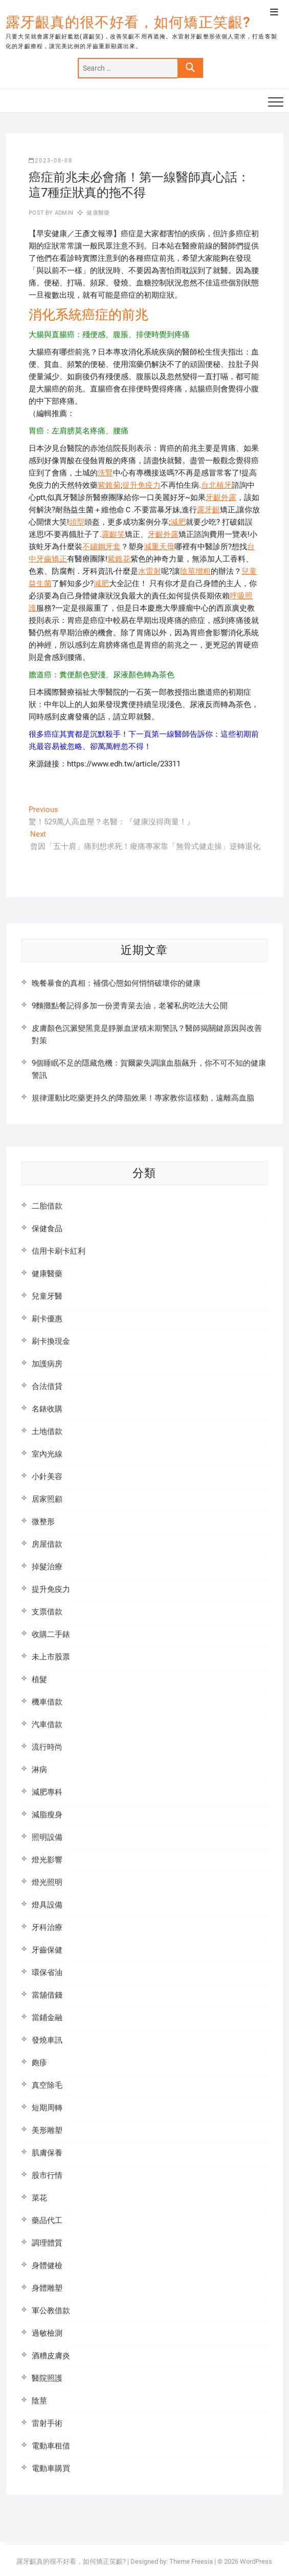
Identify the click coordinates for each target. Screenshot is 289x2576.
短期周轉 (47, 2107)
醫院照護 (47, 2378)
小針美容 (47, 1476)
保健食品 (47, 1228)
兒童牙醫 (47, 1296)
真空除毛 (47, 2085)
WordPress (256, 2561)
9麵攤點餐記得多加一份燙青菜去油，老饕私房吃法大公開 (130, 1005)
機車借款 (47, 1702)
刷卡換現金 (51, 1341)
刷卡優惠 (47, 1318)
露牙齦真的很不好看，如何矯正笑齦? (128, 22)
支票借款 (47, 1611)
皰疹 (39, 2062)
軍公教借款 (51, 2310)
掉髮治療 (47, 1566)
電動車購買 (51, 2468)
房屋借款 (47, 1544)
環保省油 (47, 1972)
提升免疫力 (141, 485)
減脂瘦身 (47, 1814)
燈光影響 (47, 1859)
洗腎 (105, 472)
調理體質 (47, 2243)
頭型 (76, 522)
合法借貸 (47, 1386)
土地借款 (47, 1431)
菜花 (39, 2198)
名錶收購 (47, 1409)
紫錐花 (118, 559)
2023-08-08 (51, 160)
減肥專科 (47, 1792)
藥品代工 (47, 2220)
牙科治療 (47, 1927)
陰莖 (39, 2400)
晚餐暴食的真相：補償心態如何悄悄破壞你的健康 (116, 983)
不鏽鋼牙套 (101, 546)
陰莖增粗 (195, 571)
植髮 (39, 1679)
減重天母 (159, 546)
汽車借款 (47, 1724)
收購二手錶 (51, 1634)
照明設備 (47, 1837)
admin (63, 213)
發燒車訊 (47, 2040)
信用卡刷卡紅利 (58, 1251)
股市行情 (47, 2175)
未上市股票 (51, 1656)
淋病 (39, 1769)
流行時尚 (47, 1747)
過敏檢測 (47, 2333)
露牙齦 (208, 509)
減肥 (178, 522)
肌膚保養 (47, 2152)
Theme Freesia (191, 2561)
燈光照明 (47, 1882)
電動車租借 (51, 2445)
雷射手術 (47, 2423)
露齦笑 (113, 534)
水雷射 (149, 571)
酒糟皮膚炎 (51, 2355)
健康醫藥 (97, 213)
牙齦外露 (221, 497)
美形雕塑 (47, 2130)
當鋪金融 (47, 2017)
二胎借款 (47, 1206)
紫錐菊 (109, 485)
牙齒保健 (47, 1950)
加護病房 (47, 1363)
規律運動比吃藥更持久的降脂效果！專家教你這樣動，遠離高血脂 (143, 1098)
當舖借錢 (47, 1995)
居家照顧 (47, 1499)
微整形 (43, 1521)
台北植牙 (216, 485)
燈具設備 (47, 1904)
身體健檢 (47, 2265)
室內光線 (47, 1454)
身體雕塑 (47, 2288)
